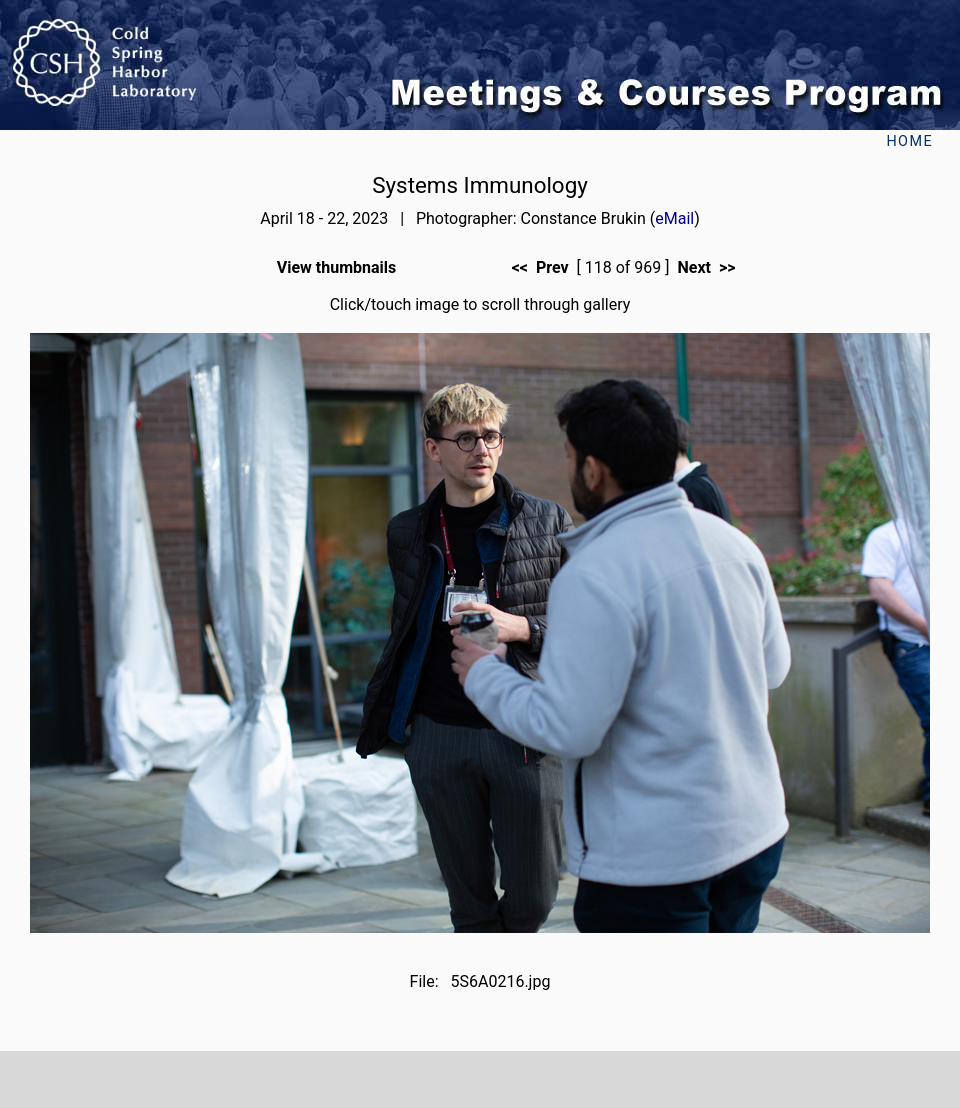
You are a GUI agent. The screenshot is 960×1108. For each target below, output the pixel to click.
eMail (674, 218)
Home (909, 141)
